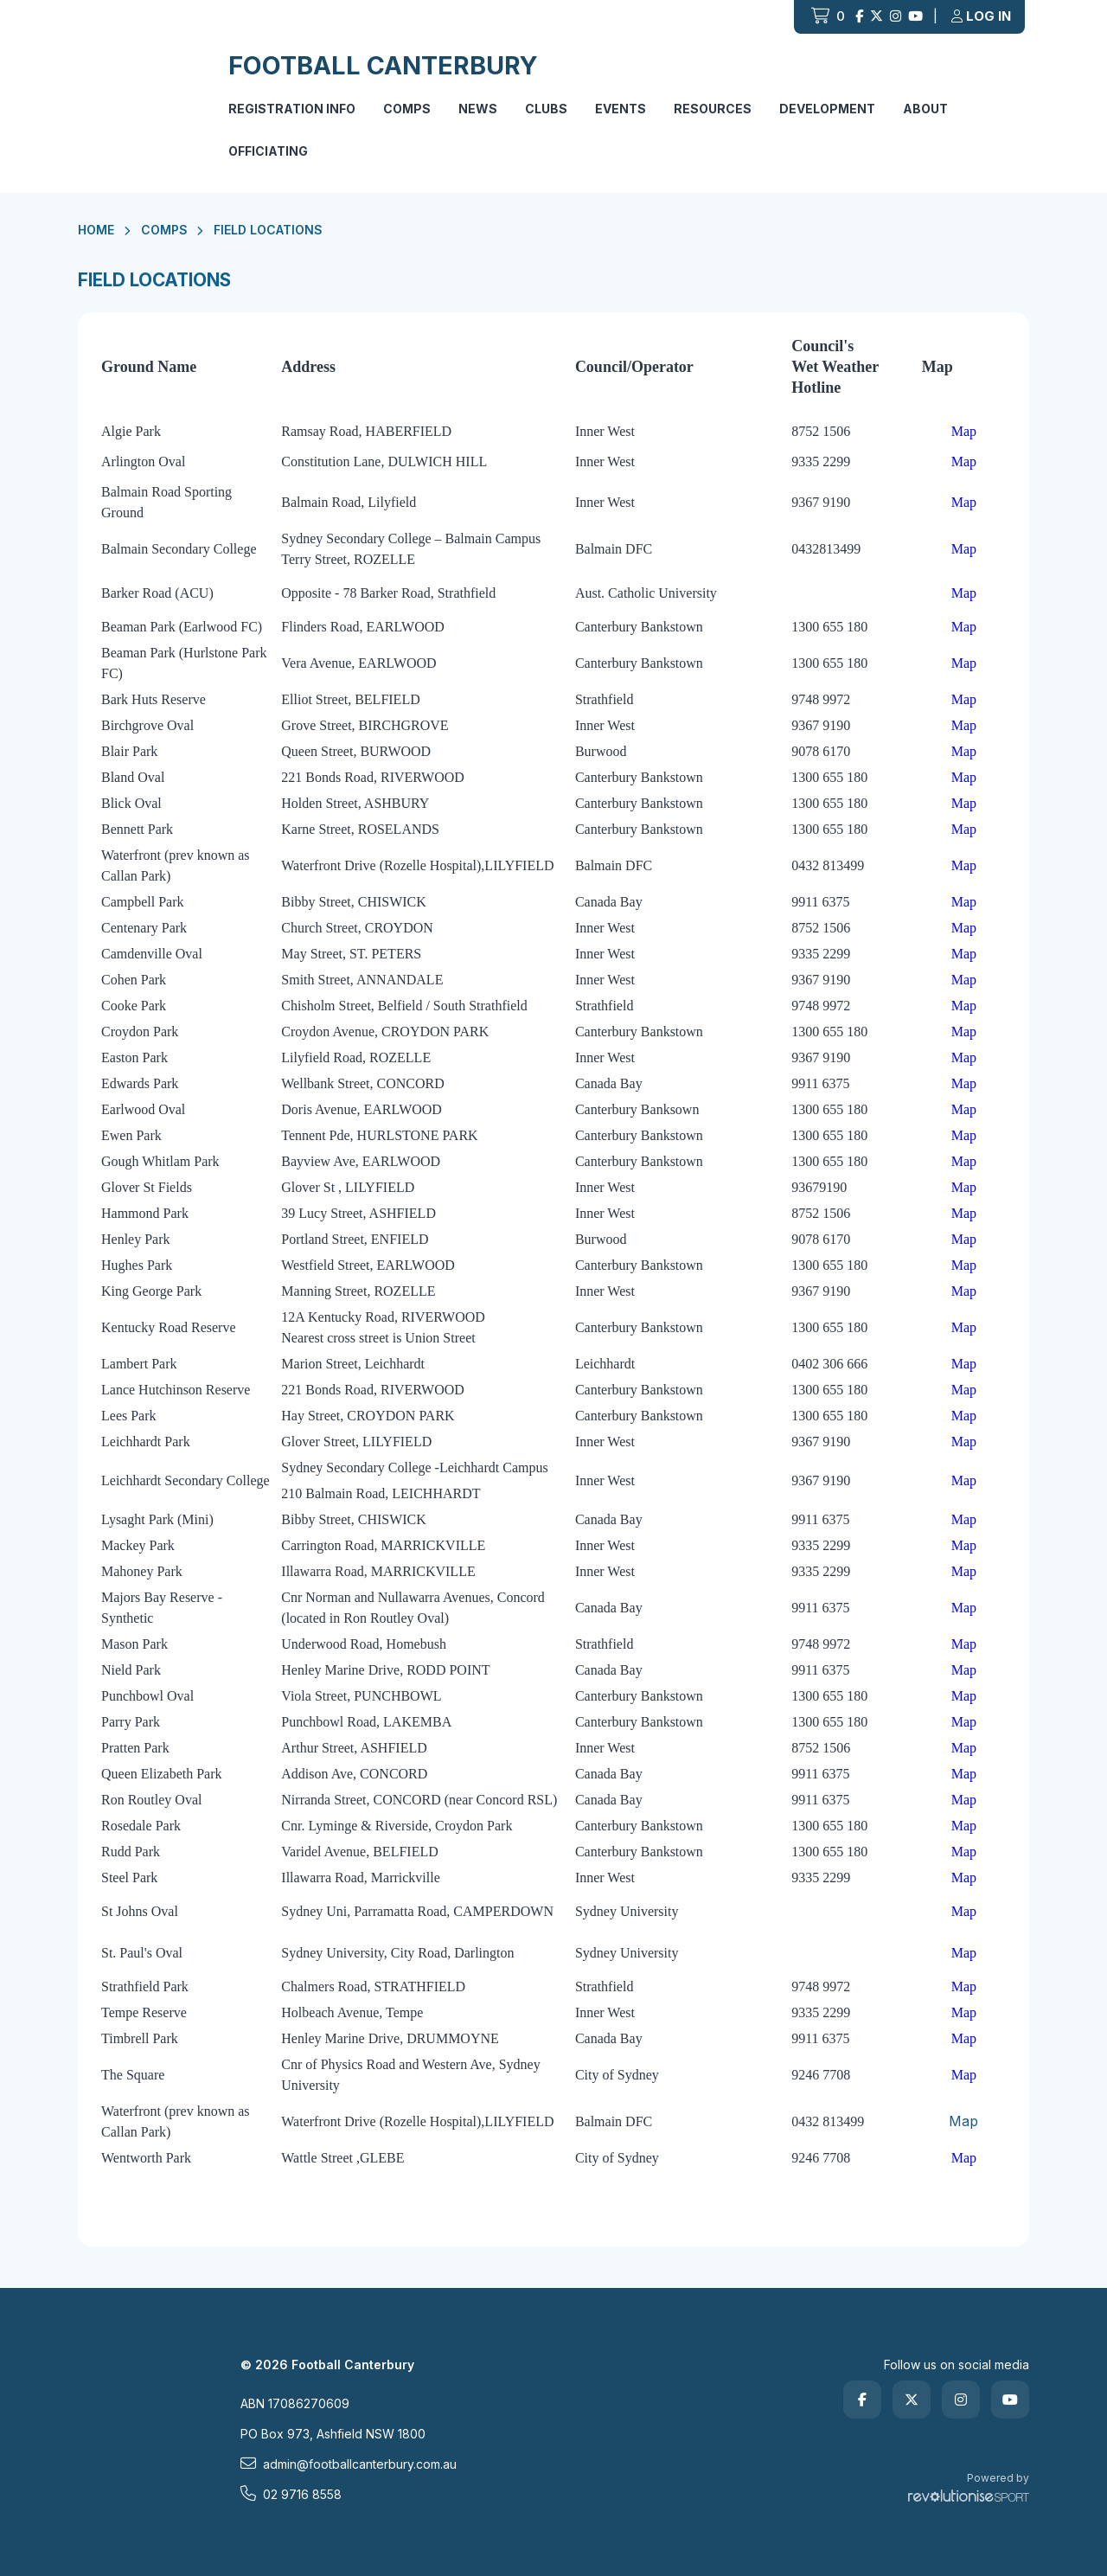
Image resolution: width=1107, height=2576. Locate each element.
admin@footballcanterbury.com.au (348, 2463)
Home (96, 229)
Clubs (546, 108)
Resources (713, 108)
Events (620, 108)
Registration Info (291, 108)
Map (963, 2121)
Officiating (268, 151)
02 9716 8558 (291, 2494)
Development (827, 108)
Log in (981, 16)
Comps (407, 108)
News (477, 108)
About (925, 108)
